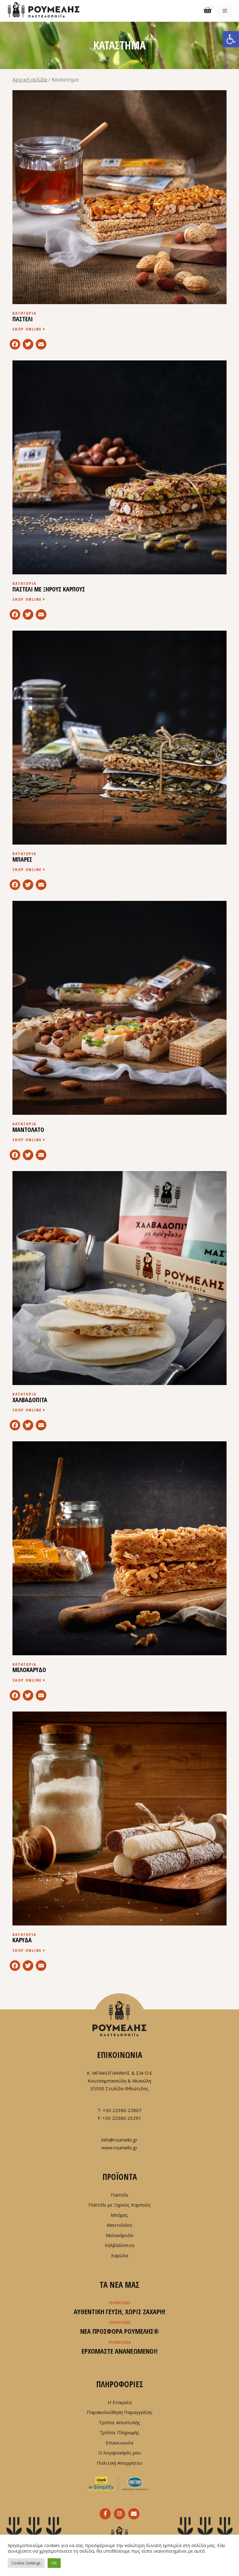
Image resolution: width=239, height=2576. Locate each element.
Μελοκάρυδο (120, 2235)
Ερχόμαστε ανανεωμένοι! (120, 2351)
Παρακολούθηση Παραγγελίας (119, 2412)
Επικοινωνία (119, 2442)
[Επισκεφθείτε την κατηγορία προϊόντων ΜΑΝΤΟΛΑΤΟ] (119, 1025)
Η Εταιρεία (120, 2402)
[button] (231, 39)
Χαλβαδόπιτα (119, 2245)
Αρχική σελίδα (29, 79)
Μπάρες (119, 2215)
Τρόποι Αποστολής (119, 2422)
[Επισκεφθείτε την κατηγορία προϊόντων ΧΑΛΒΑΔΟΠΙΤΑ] (119, 1295)
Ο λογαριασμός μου (119, 2452)
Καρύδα (119, 2255)
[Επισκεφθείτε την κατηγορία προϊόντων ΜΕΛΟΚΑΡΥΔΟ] (119, 1565)
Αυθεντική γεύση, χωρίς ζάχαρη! (120, 2311)
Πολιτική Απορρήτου (119, 2463)
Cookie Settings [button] (26, 2563)
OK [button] (54, 2563)
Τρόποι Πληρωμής (119, 2432)
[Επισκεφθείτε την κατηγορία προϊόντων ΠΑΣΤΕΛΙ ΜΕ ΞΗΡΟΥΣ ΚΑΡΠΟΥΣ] (119, 484)
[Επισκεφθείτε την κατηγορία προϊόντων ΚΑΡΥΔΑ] (119, 1835)
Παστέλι (119, 2195)
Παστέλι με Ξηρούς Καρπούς (119, 2205)
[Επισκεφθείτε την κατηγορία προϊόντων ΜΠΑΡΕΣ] (119, 754)
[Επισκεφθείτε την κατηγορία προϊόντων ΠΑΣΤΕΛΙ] (119, 214)
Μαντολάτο (119, 2225)
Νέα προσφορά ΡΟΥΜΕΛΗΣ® (119, 2331)
